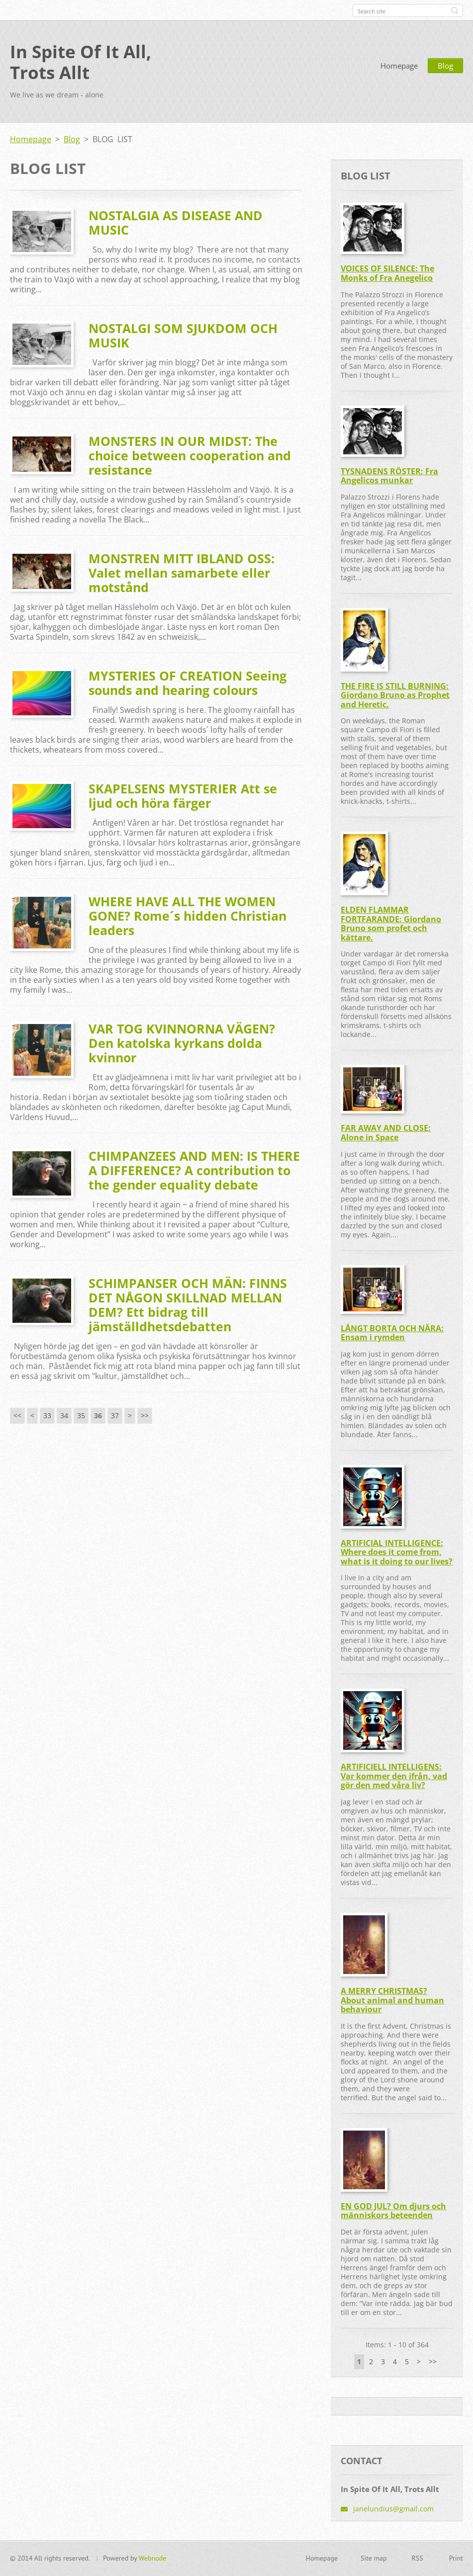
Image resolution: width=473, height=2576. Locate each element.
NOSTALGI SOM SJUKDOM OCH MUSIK (183, 335)
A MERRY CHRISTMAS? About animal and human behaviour (392, 2000)
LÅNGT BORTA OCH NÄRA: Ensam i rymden (392, 1333)
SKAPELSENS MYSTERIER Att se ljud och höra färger (183, 795)
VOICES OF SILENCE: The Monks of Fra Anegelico (387, 273)
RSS (417, 2558)
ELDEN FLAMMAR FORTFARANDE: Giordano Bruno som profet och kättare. (391, 923)
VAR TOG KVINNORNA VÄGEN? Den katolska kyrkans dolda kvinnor (182, 1043)
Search (454, 10)
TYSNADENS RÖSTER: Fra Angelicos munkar (389, 476)
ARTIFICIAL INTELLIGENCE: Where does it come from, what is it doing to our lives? (397, 1552)
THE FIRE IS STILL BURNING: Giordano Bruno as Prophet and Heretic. (395, 695)
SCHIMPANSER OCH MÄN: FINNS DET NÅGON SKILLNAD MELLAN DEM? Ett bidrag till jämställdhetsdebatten (188, 1305)
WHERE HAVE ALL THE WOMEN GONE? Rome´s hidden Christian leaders (187, 916)
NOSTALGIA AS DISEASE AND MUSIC (176, 222)
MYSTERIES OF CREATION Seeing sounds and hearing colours (187, 682)
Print (456, 2558)
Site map (374, 2558)
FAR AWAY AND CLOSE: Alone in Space (386, 1132)
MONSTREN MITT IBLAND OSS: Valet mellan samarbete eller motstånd (182, 573)
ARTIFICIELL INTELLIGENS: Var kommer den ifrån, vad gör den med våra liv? (394, 1776)
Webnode (152, 2558)
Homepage (399, 66)
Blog (445, 66)
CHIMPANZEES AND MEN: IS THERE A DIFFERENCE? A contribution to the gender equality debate (194, 1170)
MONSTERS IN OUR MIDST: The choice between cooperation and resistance (190, 455)
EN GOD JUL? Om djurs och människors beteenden (393, 2211)
